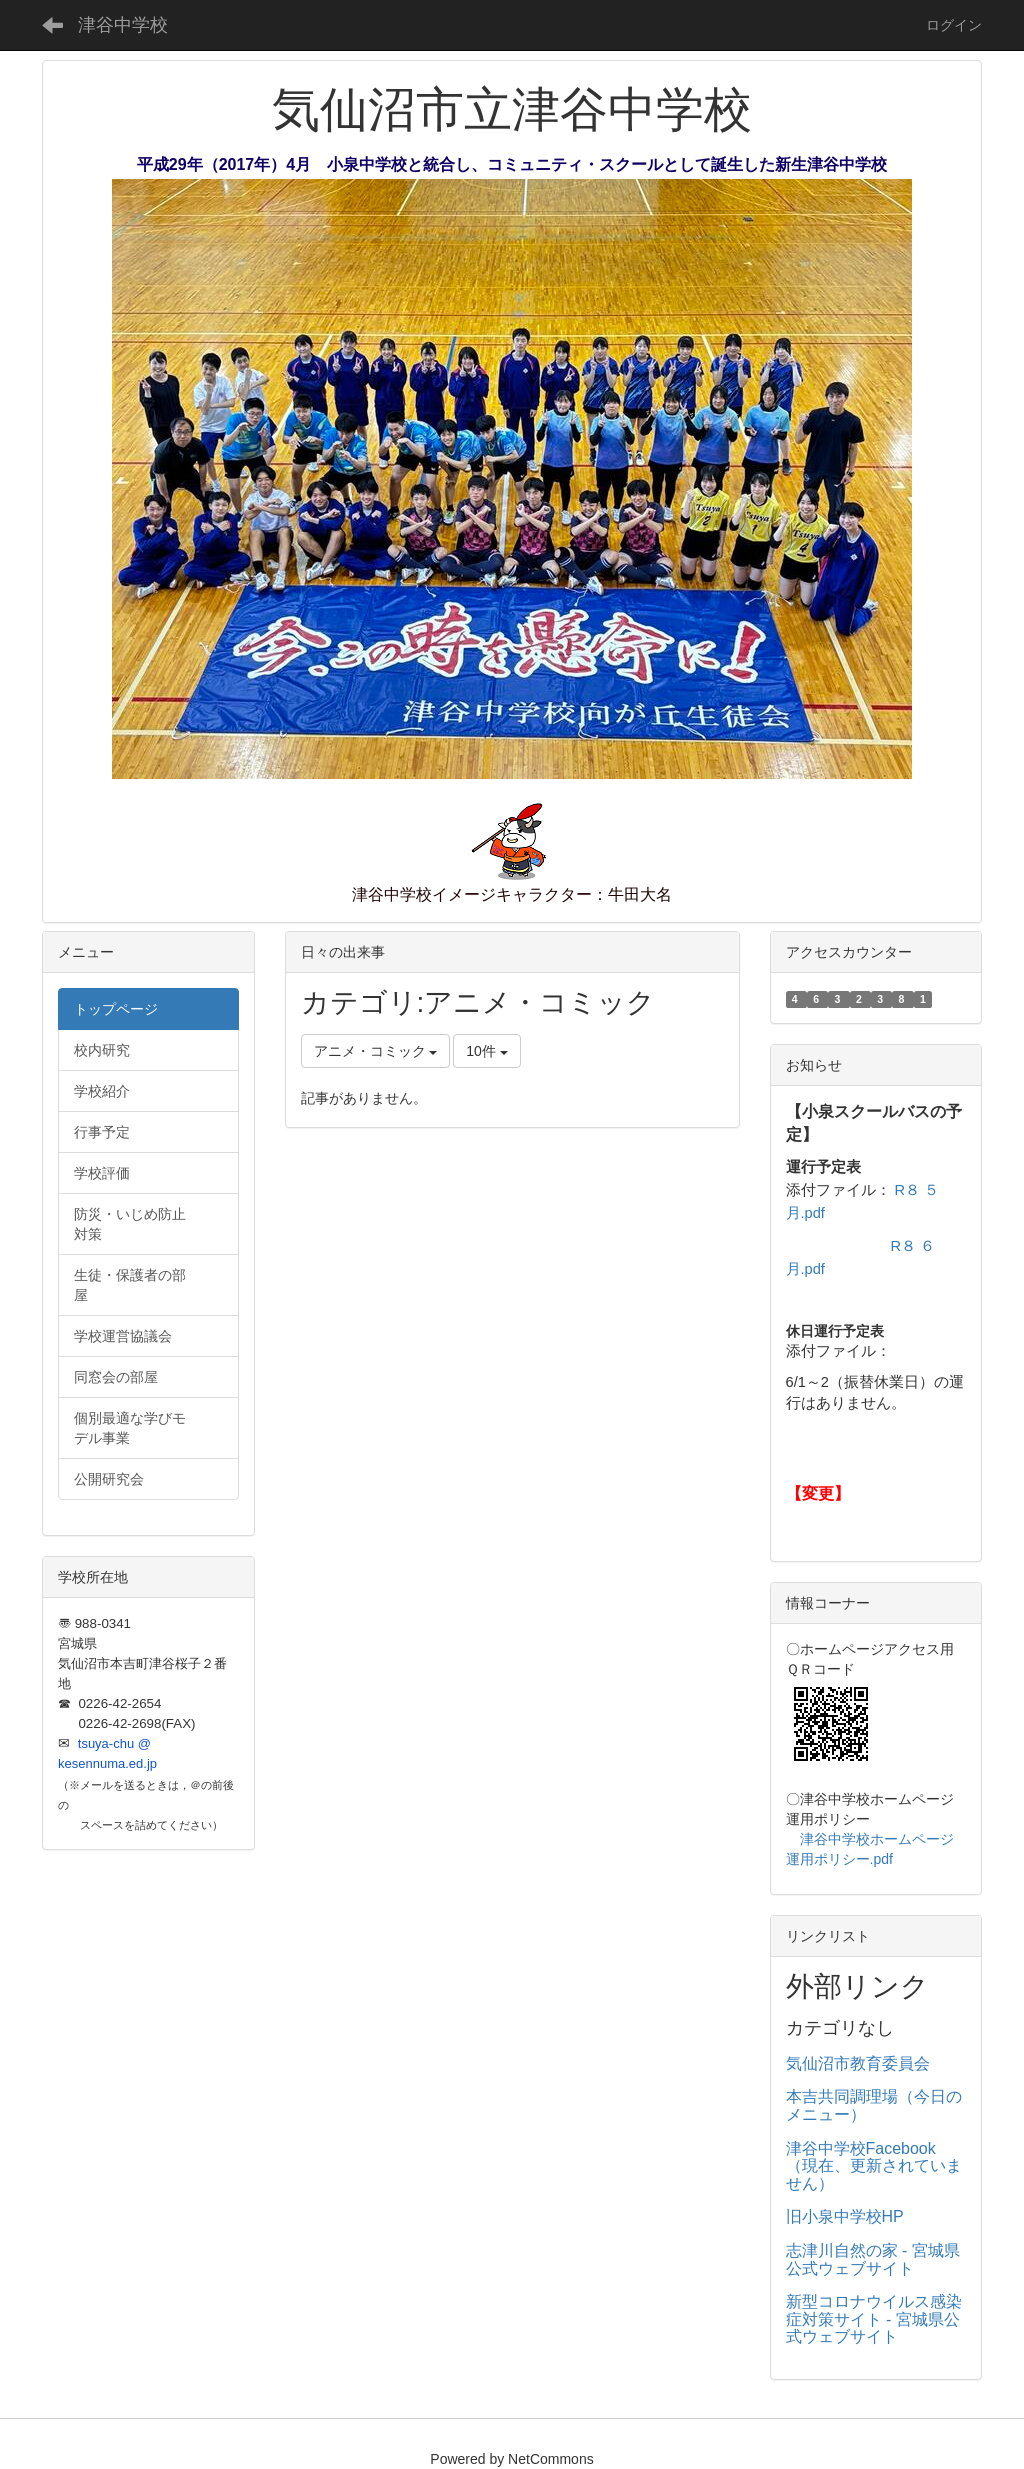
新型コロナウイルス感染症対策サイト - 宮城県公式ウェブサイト (874, 2319)
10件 (486, 1051)
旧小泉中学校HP (845, 2216)
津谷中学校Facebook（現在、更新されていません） (874, 2166)
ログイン (954, 25)
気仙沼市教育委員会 (858, 2063)
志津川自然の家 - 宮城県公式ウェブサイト (873, 2259)
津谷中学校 (123, 25)
